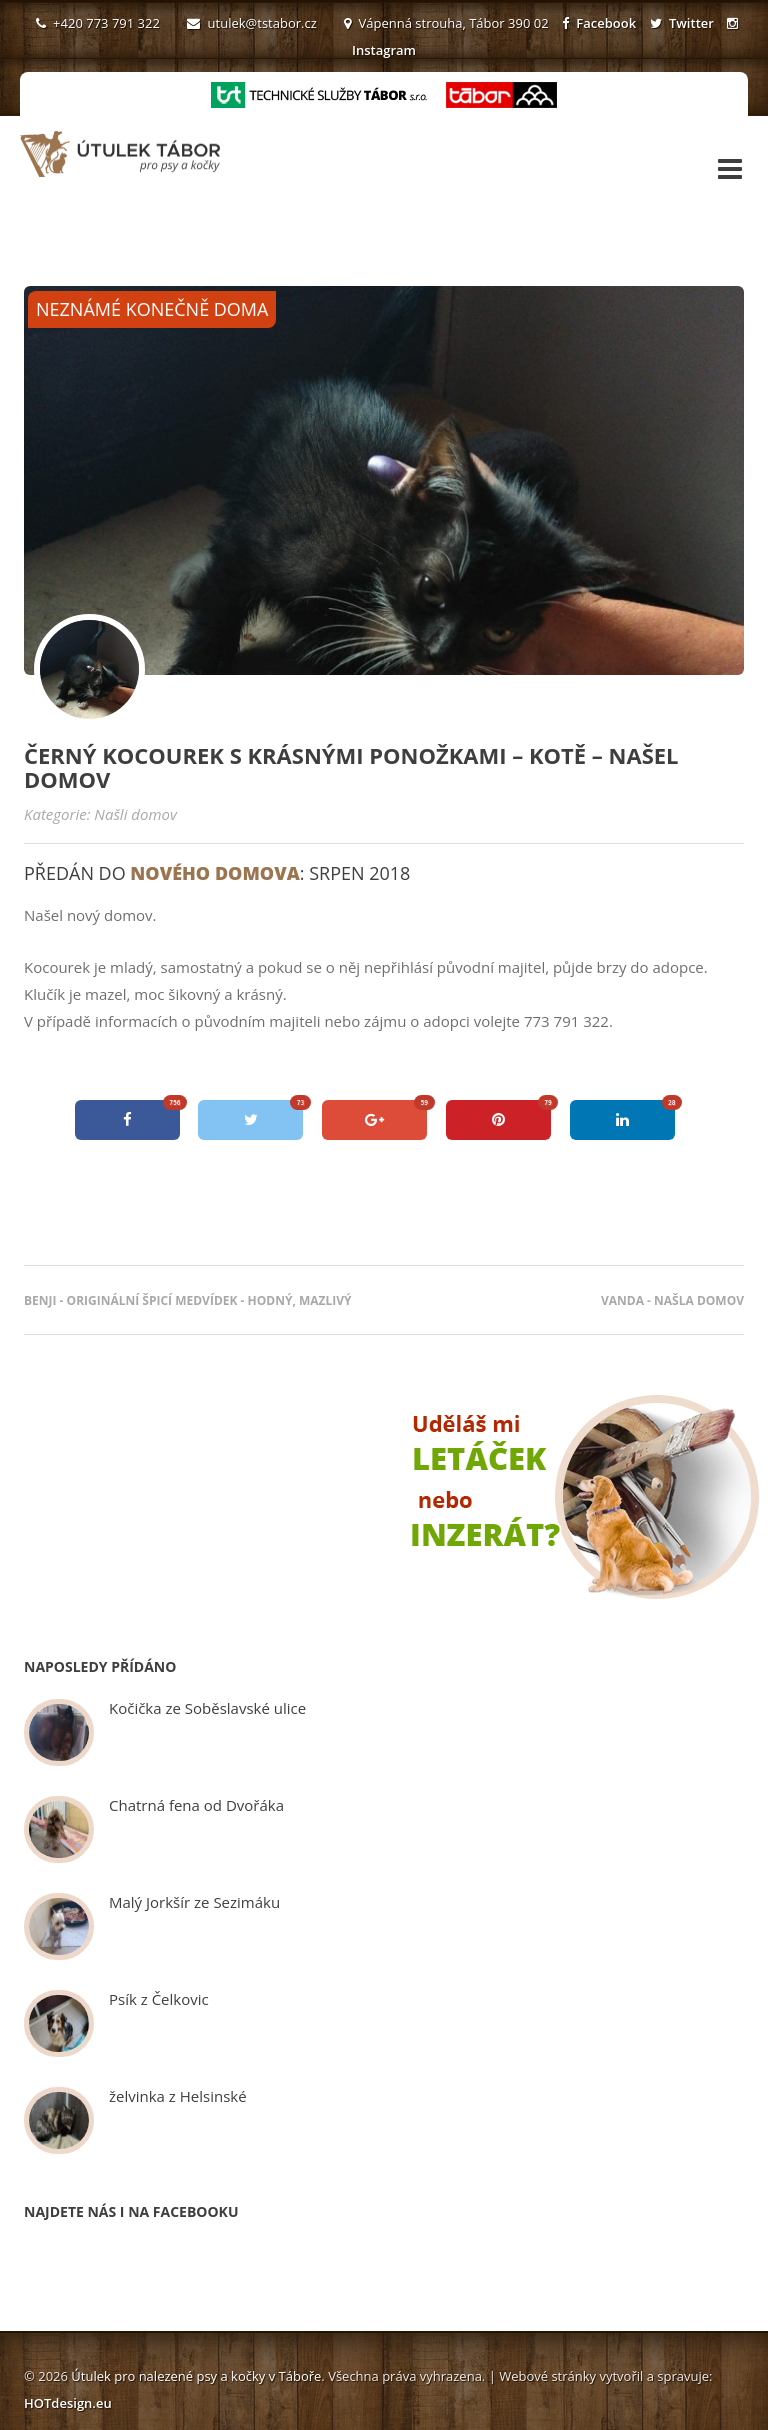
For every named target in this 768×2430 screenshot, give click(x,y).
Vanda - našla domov (672, 1300)
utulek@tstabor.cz (252, 23)
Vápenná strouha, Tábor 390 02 (446, 23)
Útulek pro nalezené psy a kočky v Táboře (196, 2376)
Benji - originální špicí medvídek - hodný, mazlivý (188, 1300)
